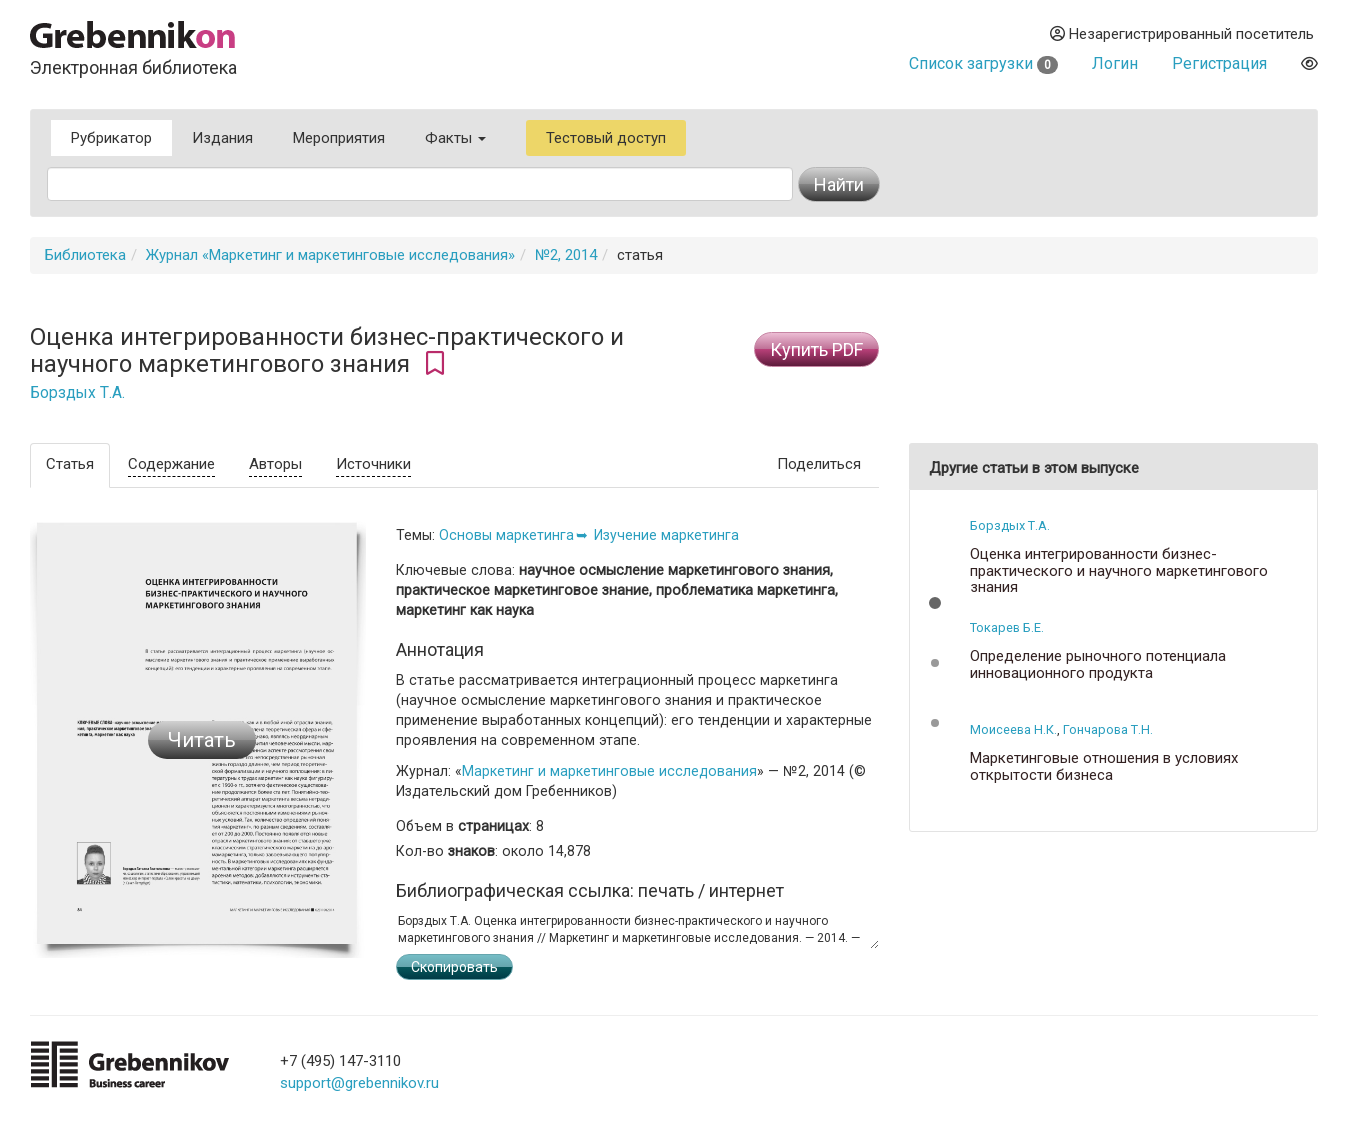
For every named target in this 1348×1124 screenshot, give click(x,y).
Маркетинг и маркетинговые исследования (609, 771)
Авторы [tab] (275, 464)
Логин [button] (1115, 63)
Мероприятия (339, 138)
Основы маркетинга (506, 535)
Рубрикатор (111, 138)
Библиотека (85, 255)
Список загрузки (983, 63)
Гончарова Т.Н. (1108, 729)
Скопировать (454, 967)
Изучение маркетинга (666, 535)
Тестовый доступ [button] (606, 138)
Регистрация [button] (1219, 63)
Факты (455, 138)
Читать (202, 740)
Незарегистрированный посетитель (1182, 34)
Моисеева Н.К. (1013, 729)
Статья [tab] (70, 464)
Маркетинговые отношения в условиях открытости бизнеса (1104, 766)
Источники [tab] (373, 464)
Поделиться (819, 464)
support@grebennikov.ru (359, 1083)
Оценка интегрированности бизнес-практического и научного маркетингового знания (1119, 571)
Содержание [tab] (171, 464)
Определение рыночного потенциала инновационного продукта (1098, 664)
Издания (222, 138)
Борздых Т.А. (77, 393)
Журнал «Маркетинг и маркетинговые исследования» (330, 255)
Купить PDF (816, 349)
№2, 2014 (566, 255)
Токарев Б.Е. (1007, 627)
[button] (935, 603)
